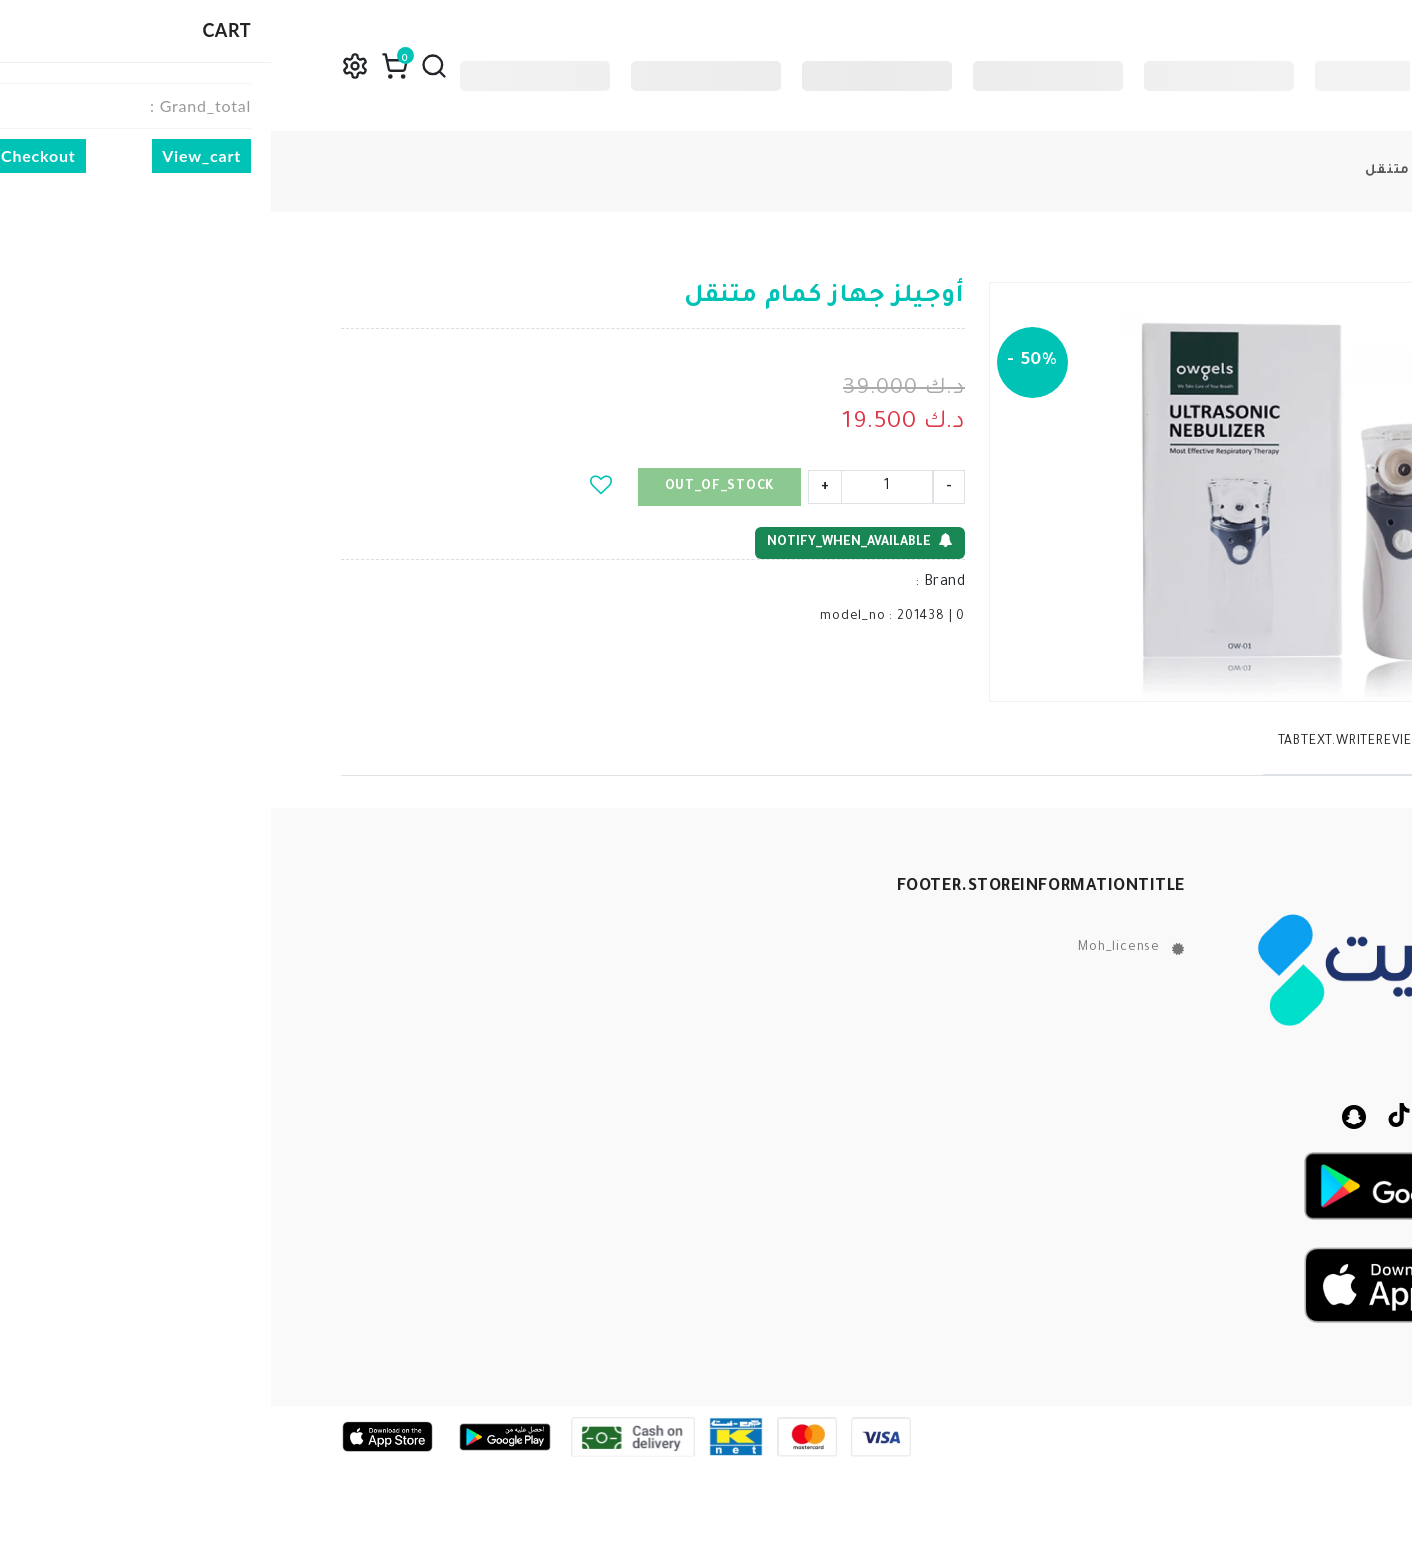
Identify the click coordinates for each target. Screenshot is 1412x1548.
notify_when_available (589, 541)
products (1317, 171)
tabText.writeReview (1080, 742)
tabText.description (1255, 742)
